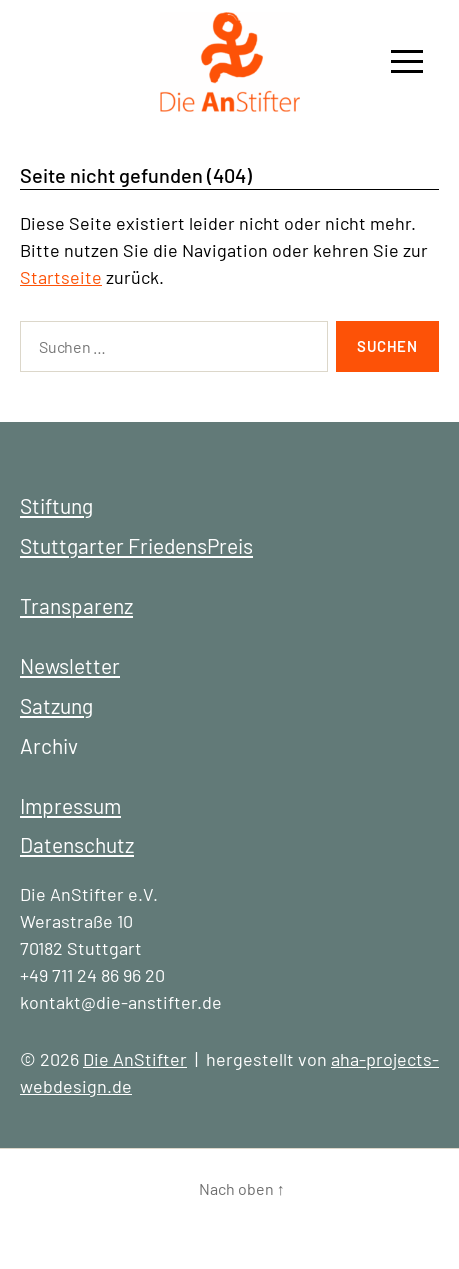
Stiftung (56, 505)
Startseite (61, 277)
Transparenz (76, 605)
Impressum (70, 805)
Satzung (56, 705)
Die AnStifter (135, 1059)
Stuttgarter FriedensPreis (136, 545)
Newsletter (70, 665)
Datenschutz (77, 844)
